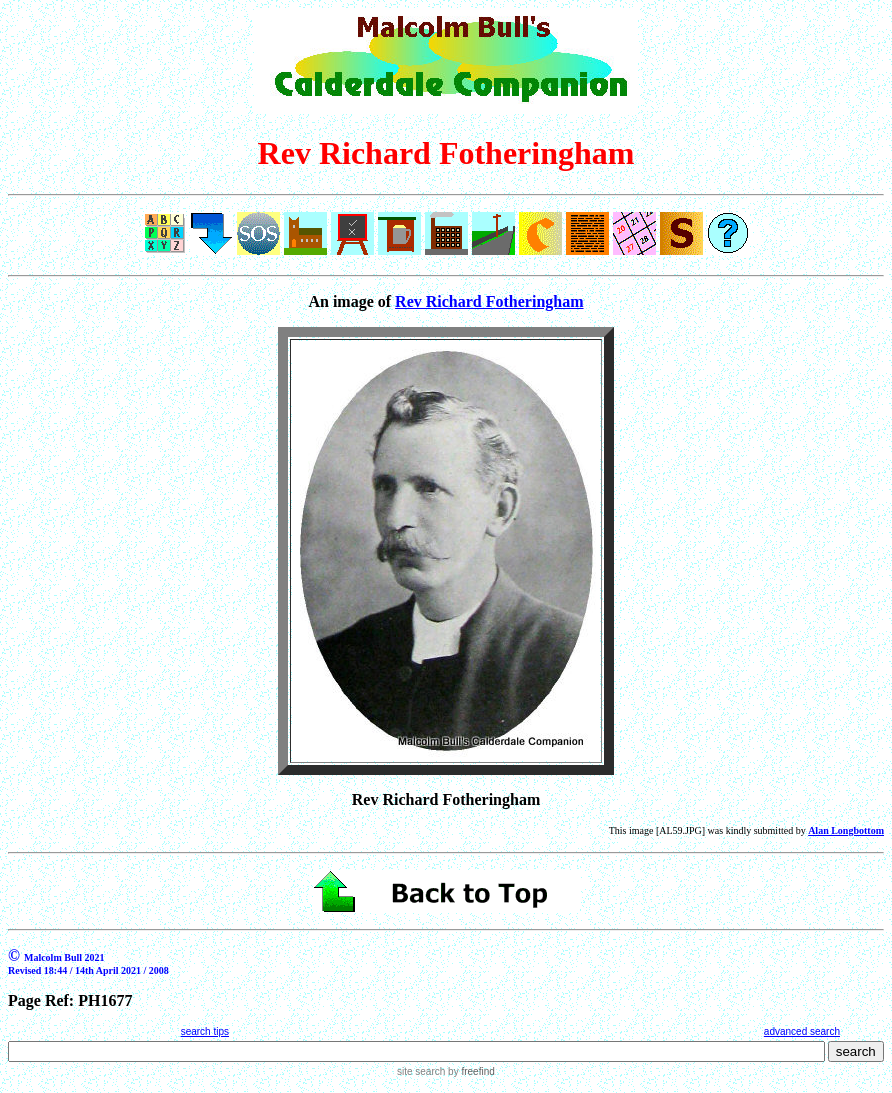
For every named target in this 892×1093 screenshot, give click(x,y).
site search (421, 1071)
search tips (205, 1031)
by (469, 1071)
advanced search (802, 1031)
